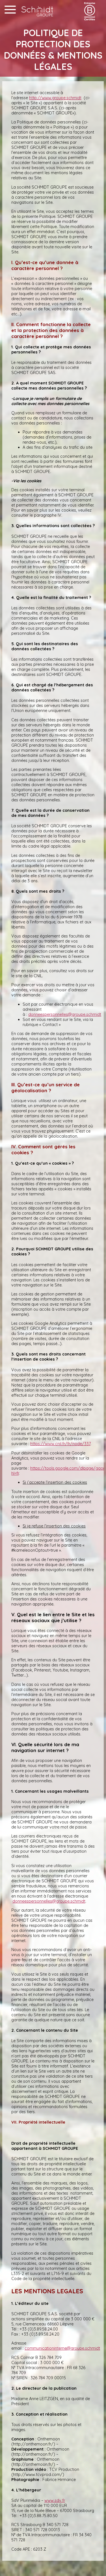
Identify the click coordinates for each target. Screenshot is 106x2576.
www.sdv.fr (54, 2500)
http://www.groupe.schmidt (55, 97)
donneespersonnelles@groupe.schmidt (64, 1014)
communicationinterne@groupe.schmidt (62, 2348)
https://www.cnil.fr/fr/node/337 (60, 1443)
